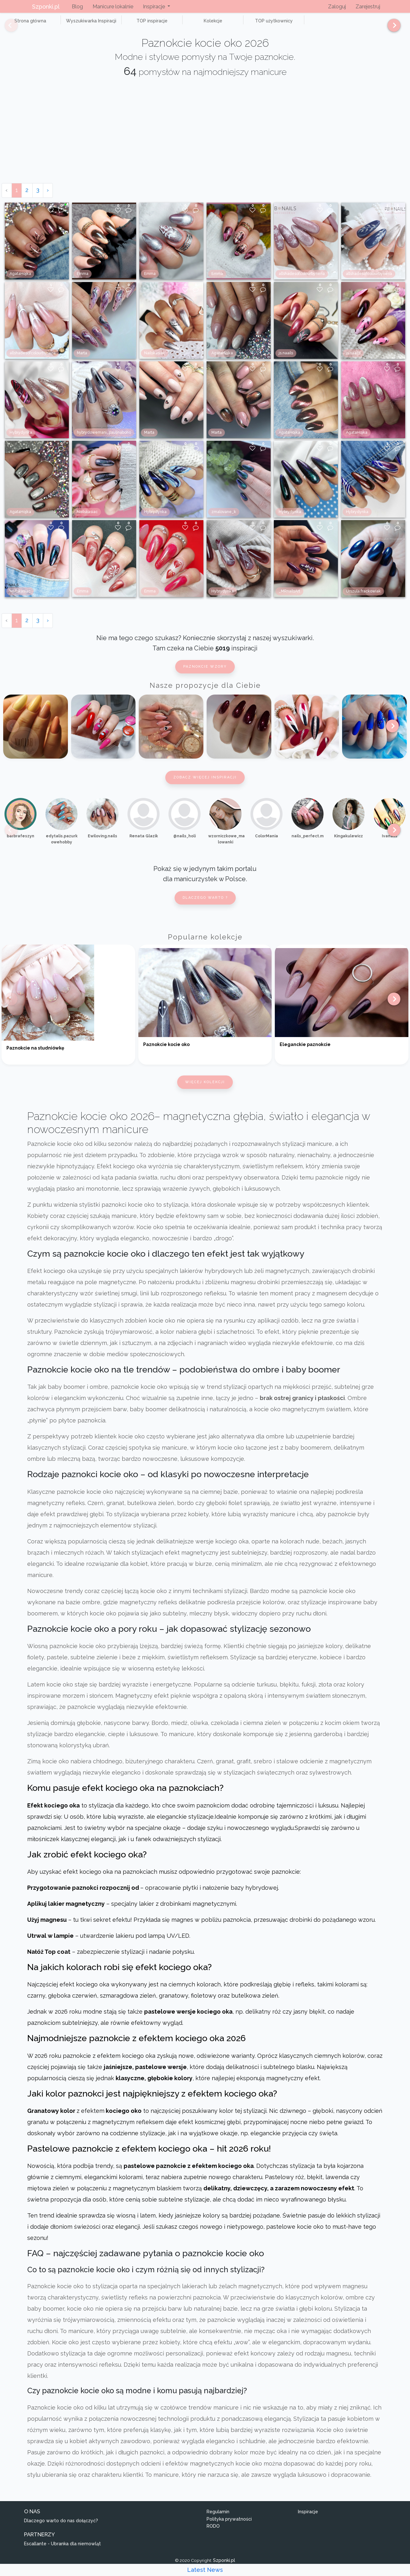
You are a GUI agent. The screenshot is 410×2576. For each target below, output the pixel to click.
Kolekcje (179, 24)
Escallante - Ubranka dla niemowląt (62, 2550)
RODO (213, 2533)
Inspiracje (308, 2518)
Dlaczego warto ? (205, 905)
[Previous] (6, 28)
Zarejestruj (368, 7)
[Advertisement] (205, 142)
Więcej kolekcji (205, 1089)
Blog (77, 7)
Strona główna (25, 24)
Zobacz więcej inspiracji (205, 784)
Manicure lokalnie (113, 7)
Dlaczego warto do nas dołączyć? (61, 2527)
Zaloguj (337, 7)
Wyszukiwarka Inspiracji (77, 24)
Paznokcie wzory (205, 674)
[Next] (392, 28)
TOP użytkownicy (231, 24)
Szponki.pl (46, 6)
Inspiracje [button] (154, 7)
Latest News (205, 2569)
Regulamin (218, 2518)
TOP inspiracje (128, 24)
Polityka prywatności (229, 2526)
